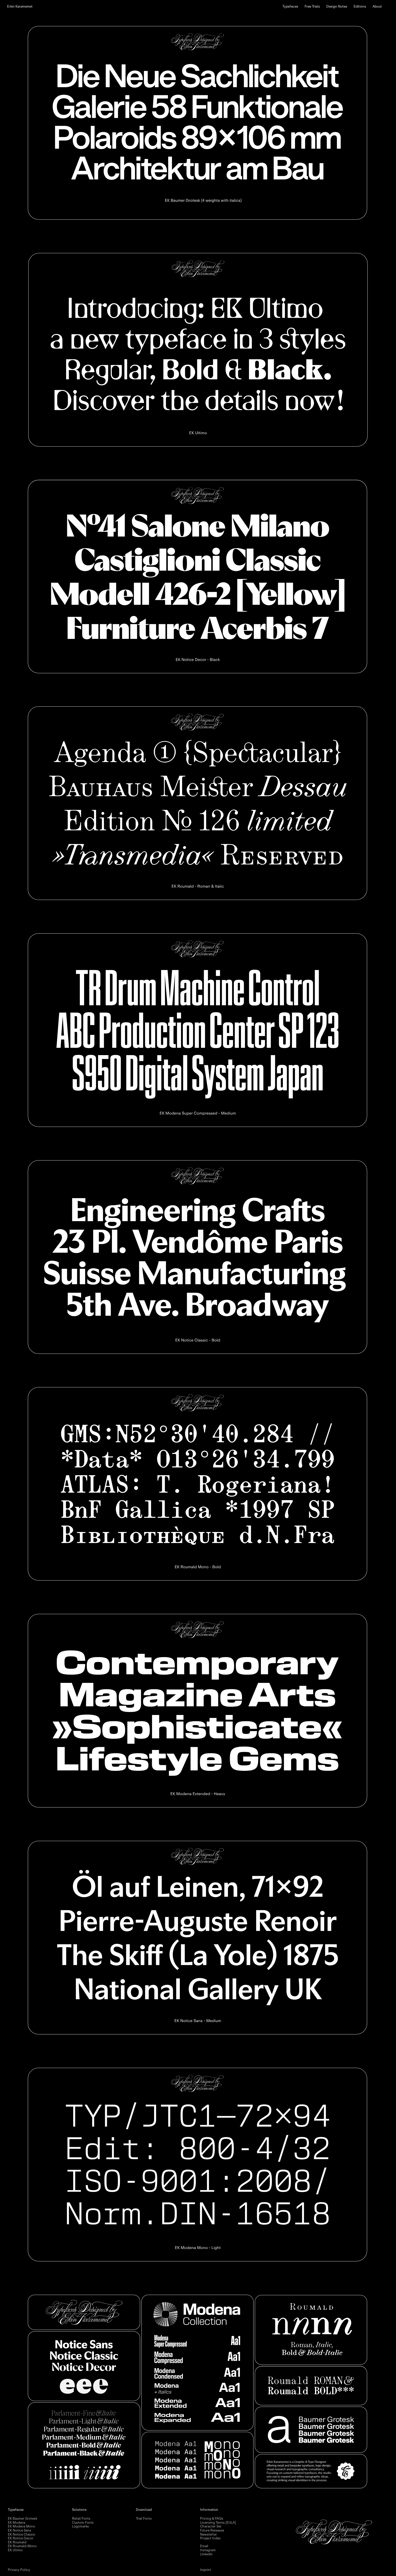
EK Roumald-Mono (22, 2546)
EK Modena (16, 2522)
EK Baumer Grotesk (22, 2518)
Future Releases (212, 2530)
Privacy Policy (19, 2569)
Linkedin (206, 2554)
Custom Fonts (83, 2522)
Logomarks (80, 2526)
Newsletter (208, 2534)
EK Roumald (17, 2542)
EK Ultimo (15, 2550)
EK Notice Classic (21, 2534)
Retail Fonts (81, 2518)
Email (204, 2546)
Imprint (205, 2569)
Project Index (210, 2538)
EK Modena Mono (21, 2526)
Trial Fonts (144, 2518)
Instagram (208, 2550)
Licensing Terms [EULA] (218, 2522)
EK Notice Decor (20, 2538)
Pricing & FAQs (211, 2518)
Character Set (210, 2526)
